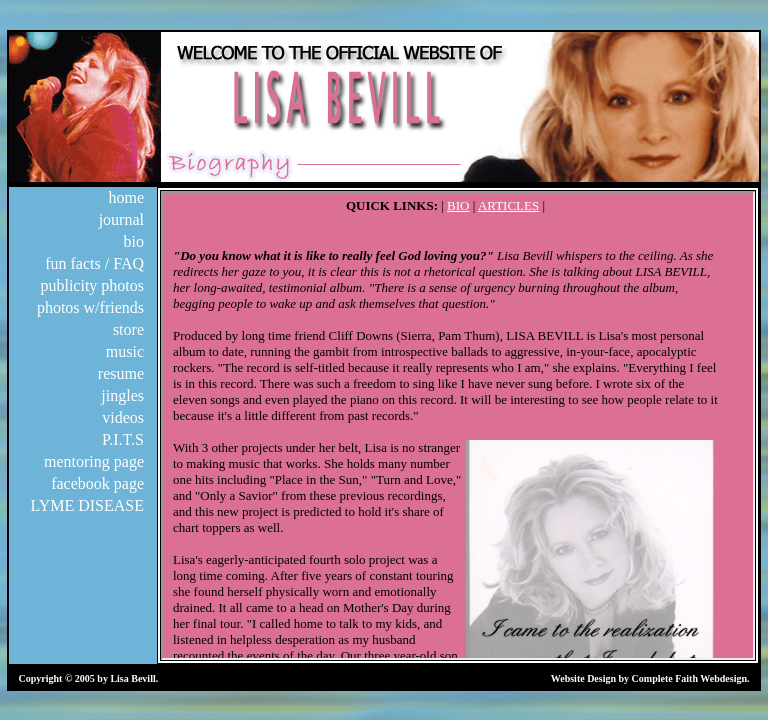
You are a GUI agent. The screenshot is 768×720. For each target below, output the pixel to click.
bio (134, 241)
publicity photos (92, 285)
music (125, 351)
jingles (122, 395)
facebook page (97, 483)
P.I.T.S (123, 439)
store (128, 329)
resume (121, 373)
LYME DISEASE (87, 505)
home (126, 197)
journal (121, 219)
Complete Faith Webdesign (689, 678)
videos (123, 417)
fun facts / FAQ (94, 263)
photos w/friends (90, 307)
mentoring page (94, 461)
